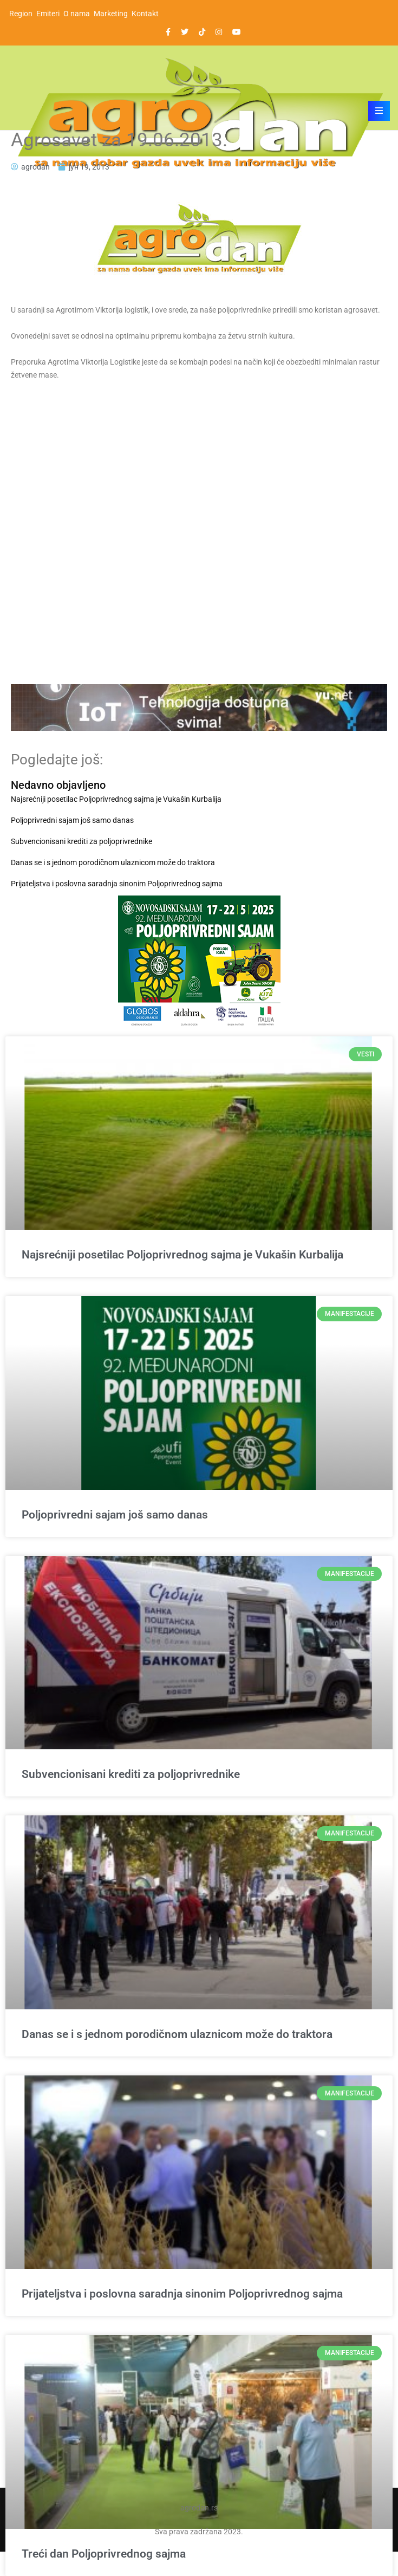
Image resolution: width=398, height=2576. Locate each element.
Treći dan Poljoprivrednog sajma (104, 2553)
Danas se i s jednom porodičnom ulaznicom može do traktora (113, 862)
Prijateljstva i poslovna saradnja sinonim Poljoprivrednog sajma (117, 883)
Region (20, 13)
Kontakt (145, 13)
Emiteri (48, 13)
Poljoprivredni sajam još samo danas (72, 820)
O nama (76, 13)
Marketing (111, 13)
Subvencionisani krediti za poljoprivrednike (81, 841)
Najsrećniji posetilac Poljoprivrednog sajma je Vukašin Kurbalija (116, 799)
